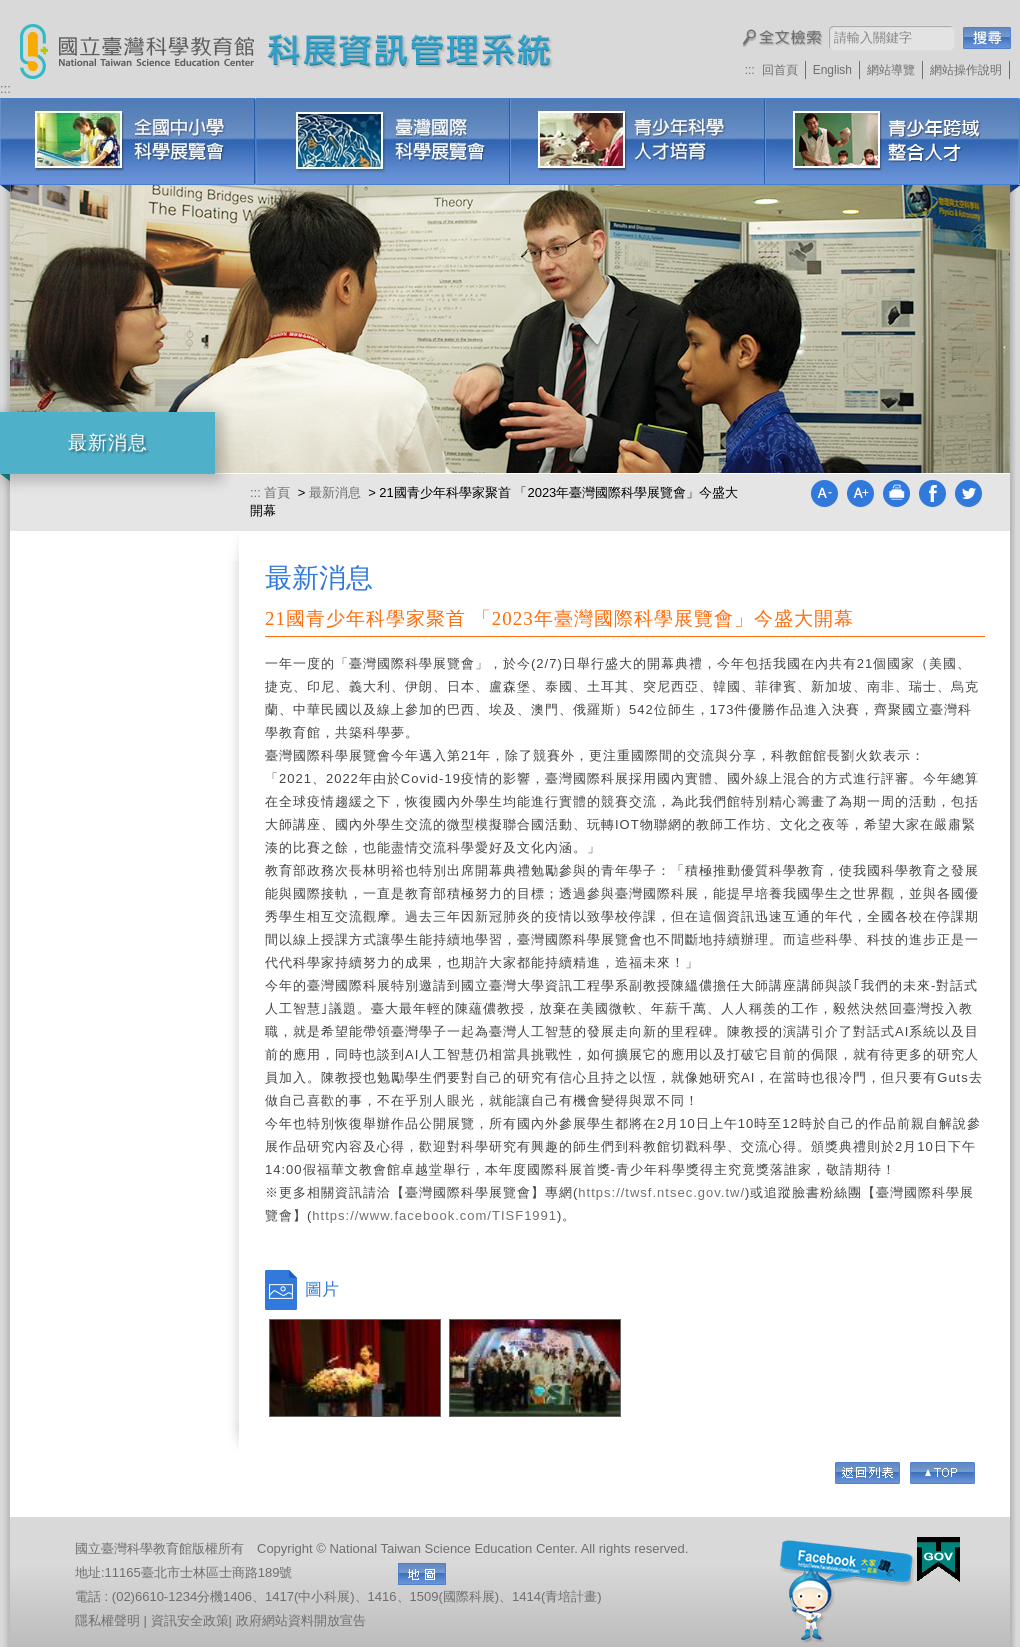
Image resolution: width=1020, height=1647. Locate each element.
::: (750, 70)
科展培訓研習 (892, 141)
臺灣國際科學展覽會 (382, 141)
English (832, 70)
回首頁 (780, 70)
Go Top (942, 1473)
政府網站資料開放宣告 (301, 1620)
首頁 (279, 492)
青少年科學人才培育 (637, 141)
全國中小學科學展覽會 (127, 141)
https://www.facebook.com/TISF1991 (434, 1215)
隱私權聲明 (107, 1620)
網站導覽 (891, 70)
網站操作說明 (966, 70)
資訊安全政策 (190, 1620)
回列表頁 (867, 1473)
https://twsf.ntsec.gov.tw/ (661, 1192)
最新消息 (335, 492)
